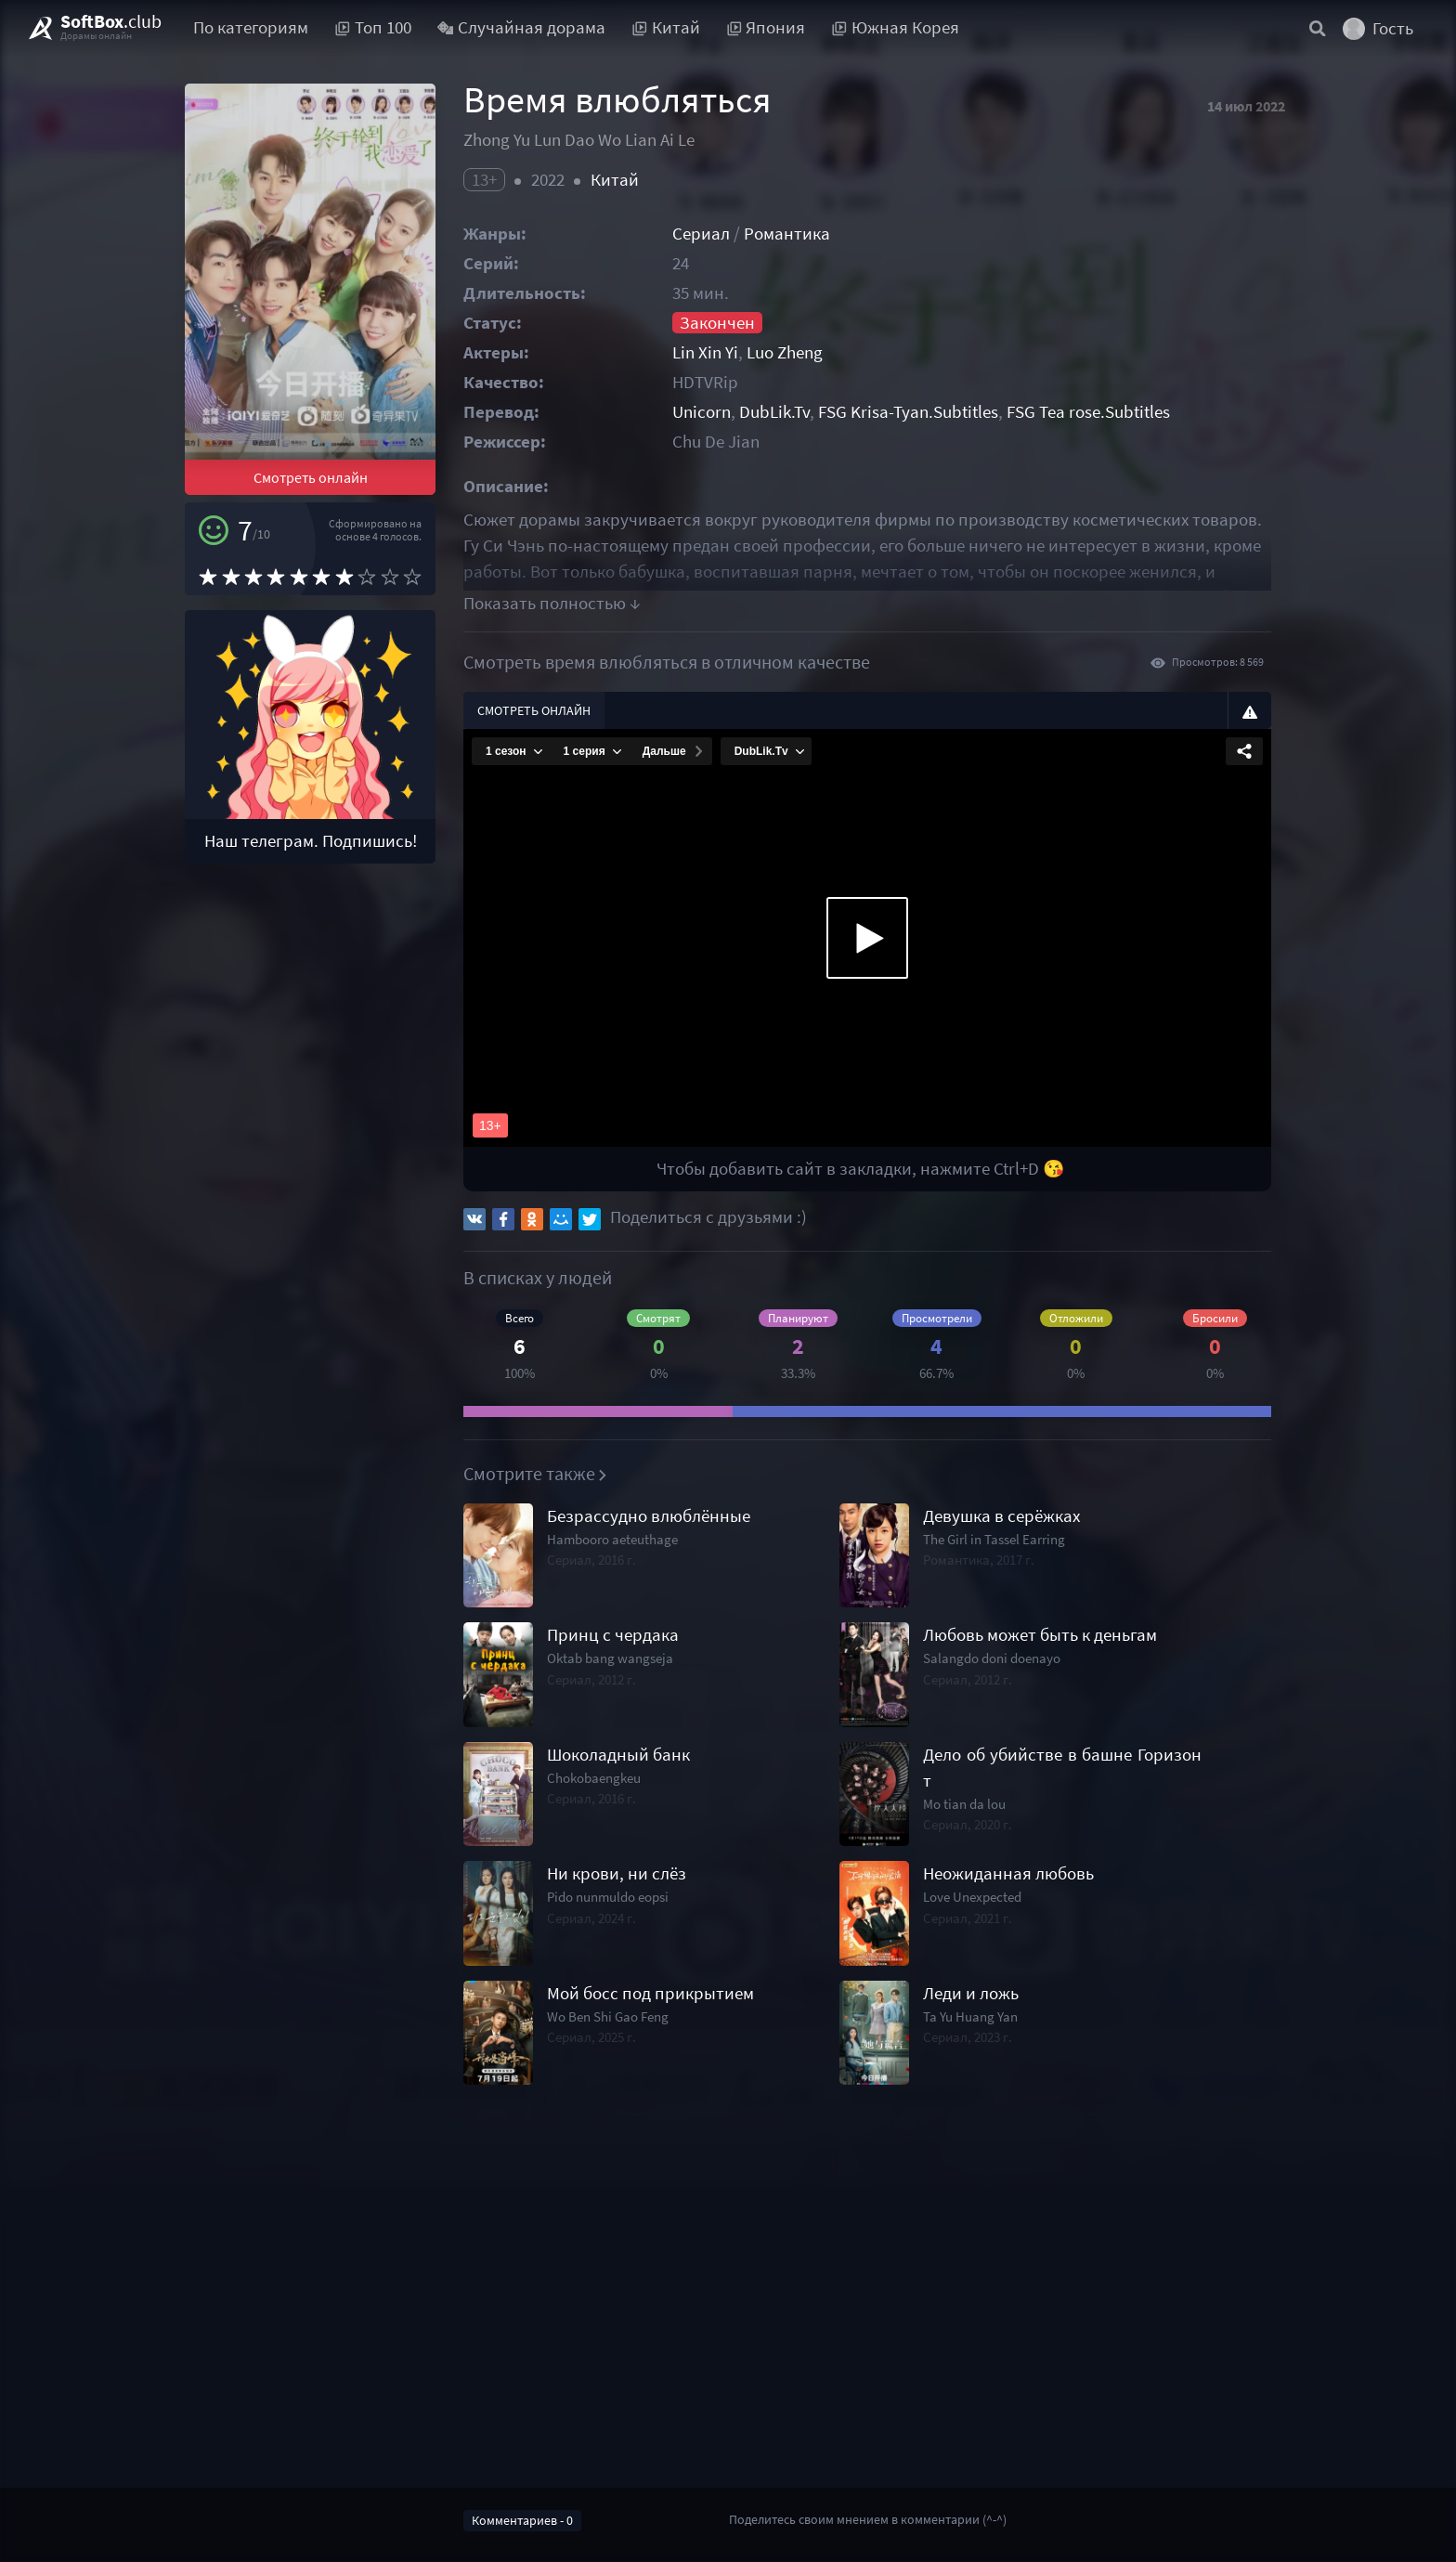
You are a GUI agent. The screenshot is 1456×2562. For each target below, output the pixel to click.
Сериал (701, 233)
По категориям (250, 27)
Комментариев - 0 (522, 2520)
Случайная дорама (521, 27)
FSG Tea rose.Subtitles (1088, 412)
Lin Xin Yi (705, 352)
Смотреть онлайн (311, 477)
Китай (615, 179)
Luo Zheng (785, 352)
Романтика (787, 233)
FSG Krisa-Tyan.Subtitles (908, 412)
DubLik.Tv (774, 412)
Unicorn (701, 412)
